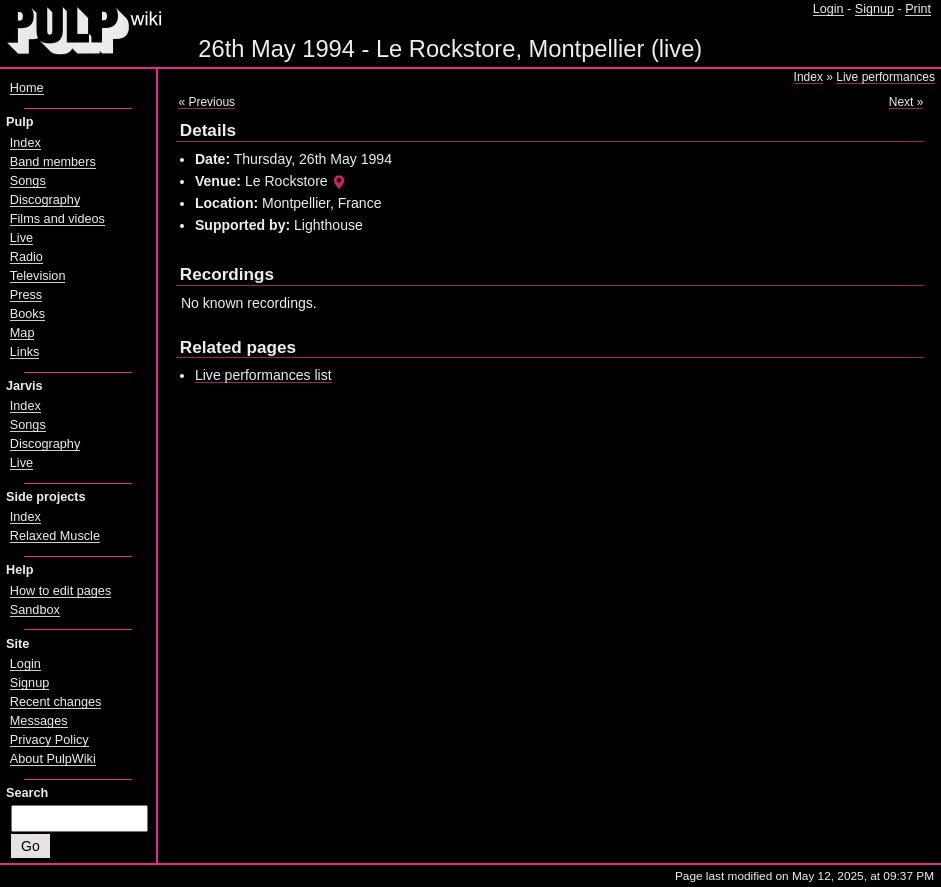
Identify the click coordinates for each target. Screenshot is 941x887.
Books (27, 314)
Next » (906, 102)
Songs (28, 181)
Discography (45, 200)
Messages (39, 721)
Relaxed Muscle (55, 536)
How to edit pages (60, 591)
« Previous (206, 102)
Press (26, 295)
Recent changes (56, 702)
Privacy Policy (49, 740)
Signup (874, 9)
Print (918, 9)
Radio (26, 257)
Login (828, 9)
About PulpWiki (53, 759)
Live (21, 238)
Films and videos (57, 219)
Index (808, 77)
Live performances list (263, 375)
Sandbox (35, 610)
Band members (53, 162)
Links (25, 352)
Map (22, 333)
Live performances (885, 77)
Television (38, 276)
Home (27, 88)
